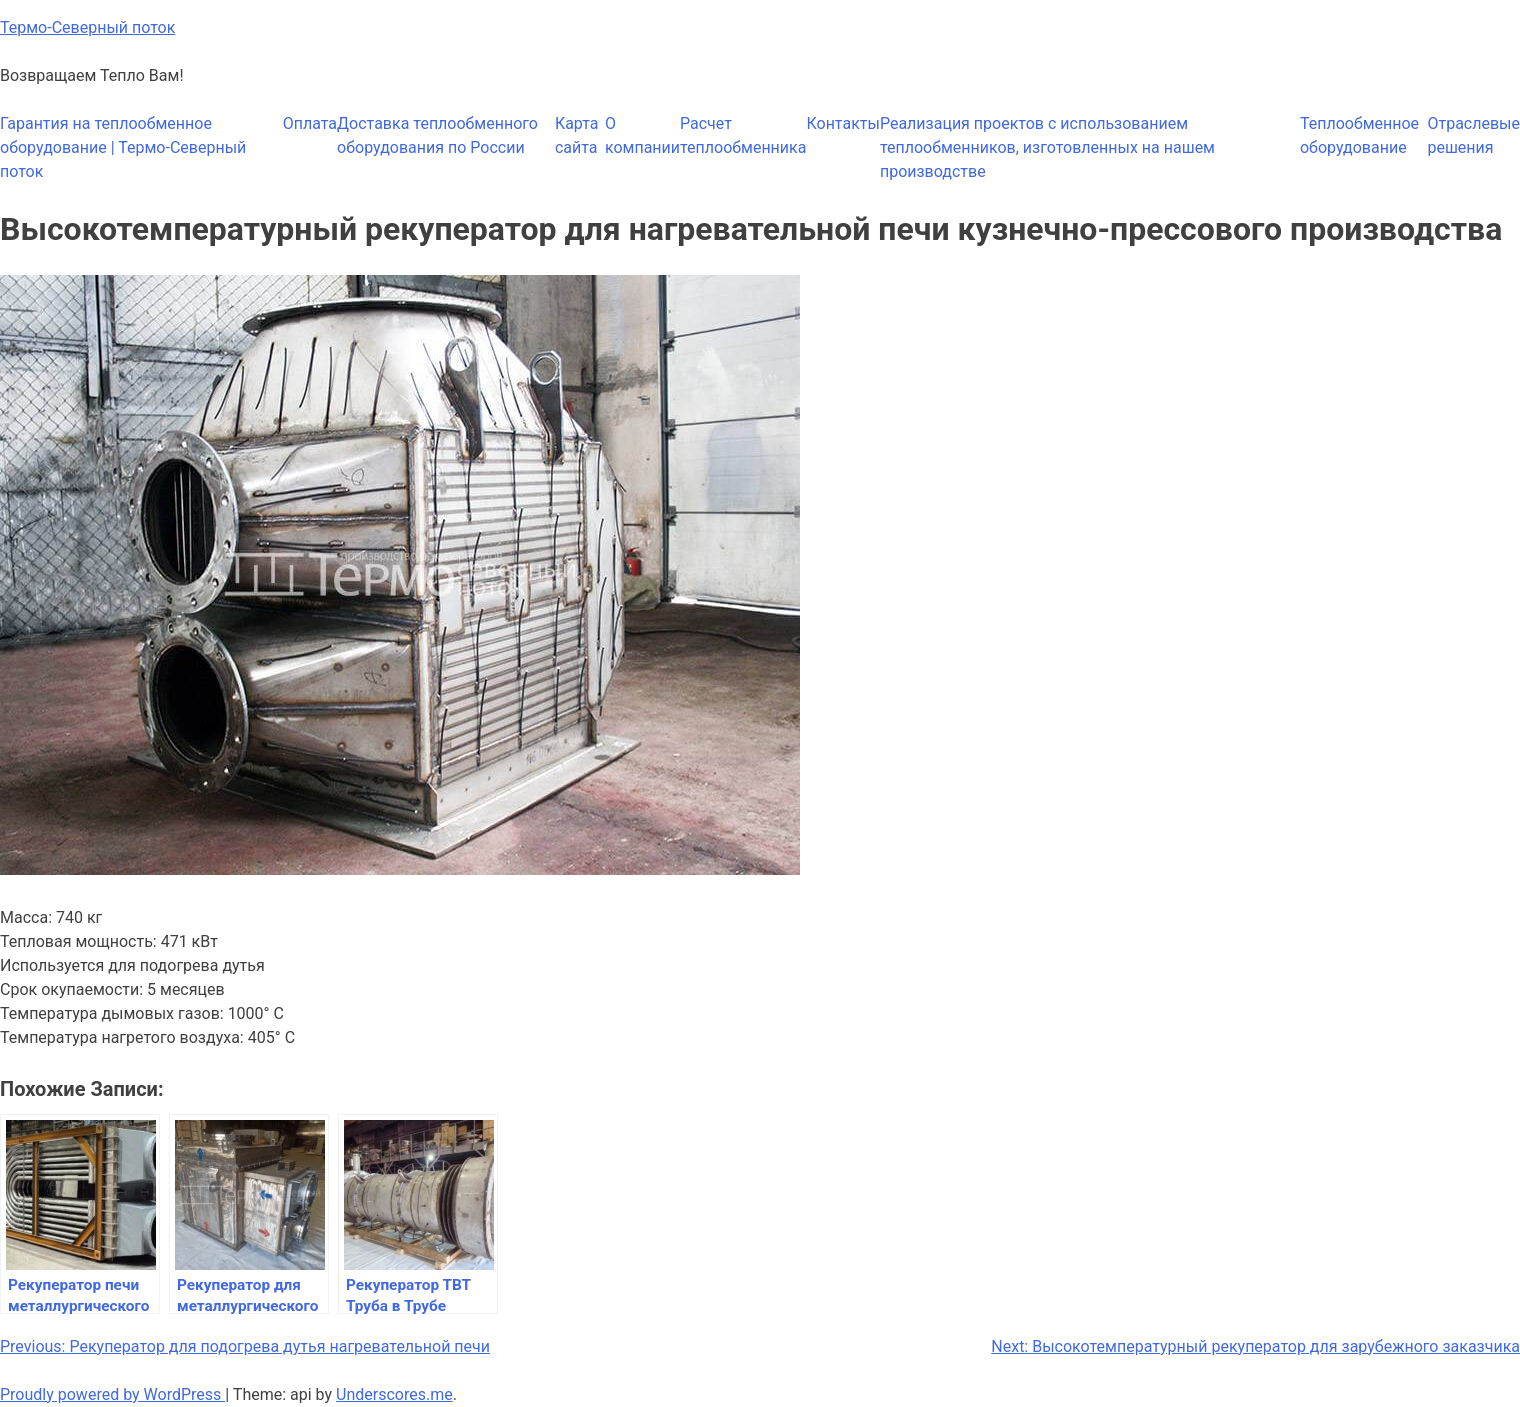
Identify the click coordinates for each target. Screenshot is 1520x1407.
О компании (642, 135)
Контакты (842, 123)
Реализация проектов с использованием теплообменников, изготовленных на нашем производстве (1047, 147)
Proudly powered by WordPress (112, 1394)
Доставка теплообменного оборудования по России (437, 135)
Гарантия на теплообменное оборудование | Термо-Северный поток (123, 147)
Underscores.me (394, 1394)
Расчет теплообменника (743, 135)
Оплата (310, 123)
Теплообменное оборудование (1359, 135)
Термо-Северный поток (87, 27)
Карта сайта (577, 135)
